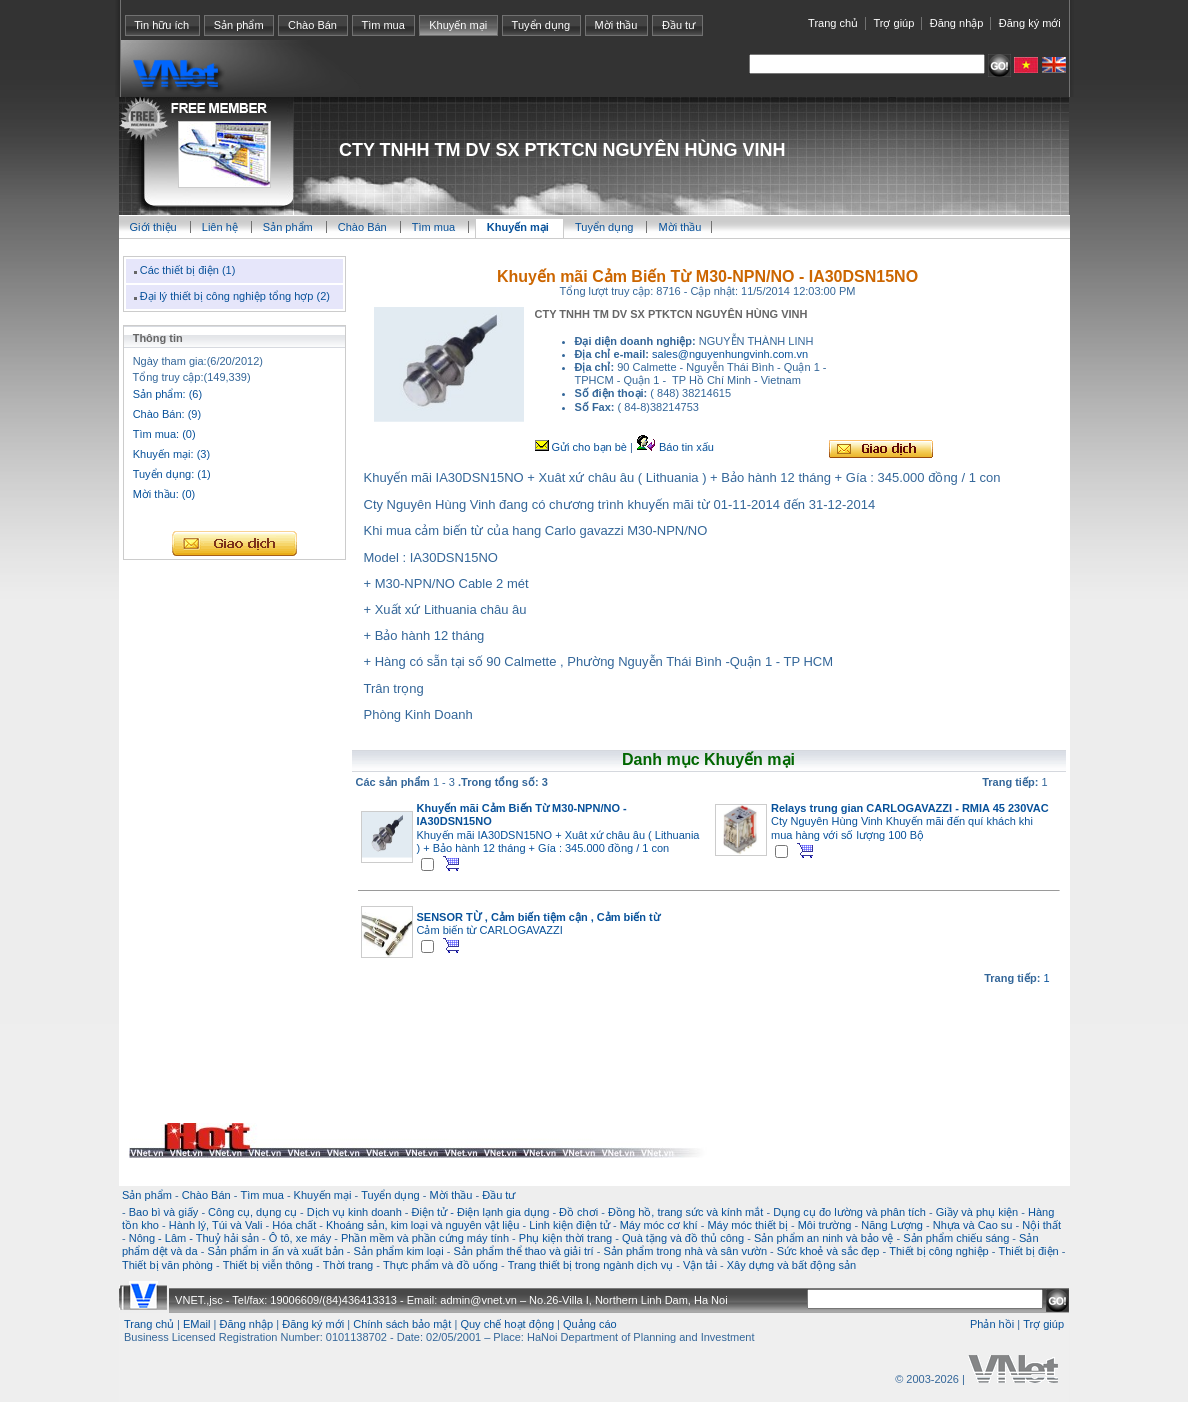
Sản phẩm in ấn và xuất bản (275, 1251)
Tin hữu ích (161, 25)
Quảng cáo (590, 1324)
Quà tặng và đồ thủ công (683, 1238)
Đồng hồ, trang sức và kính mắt (685, 1212)
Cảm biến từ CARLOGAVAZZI (538, 923)
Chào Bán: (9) (167, 414)
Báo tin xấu (675, 447)
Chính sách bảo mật (402, 1324)
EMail (197, 1324)
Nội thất (1041, 1225)
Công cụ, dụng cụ (252, 1212)
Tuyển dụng (541, 25)
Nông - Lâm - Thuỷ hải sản (194, 1238)
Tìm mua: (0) (164, 434)
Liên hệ (221, 227)
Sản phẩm (239, 25)
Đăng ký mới (1030, 23)
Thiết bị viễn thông (268, 1265)
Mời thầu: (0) (164, 494)
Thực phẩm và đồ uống (440, 1265)
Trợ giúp (893, 23)
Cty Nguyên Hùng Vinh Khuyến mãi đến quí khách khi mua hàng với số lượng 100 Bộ (910, 821)
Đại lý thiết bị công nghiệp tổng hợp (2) (229, 296)
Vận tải (700, 1265)
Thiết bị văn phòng (167, 1265)
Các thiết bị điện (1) (182, 270)
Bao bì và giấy (164, 1212)
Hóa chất (294, 1225)
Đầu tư (678, 25)
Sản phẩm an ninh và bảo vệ (824, 1238)
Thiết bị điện (1028, 1251)
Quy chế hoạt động (507, 1324)
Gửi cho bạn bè (581, 447)
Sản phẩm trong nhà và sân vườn (685, 1251)
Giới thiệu (153, 227)
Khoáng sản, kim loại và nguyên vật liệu (422, 1225)
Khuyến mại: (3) (171, 454)
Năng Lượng (892, 1225)
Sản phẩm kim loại (399, 1251)
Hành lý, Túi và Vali (216, 1225)
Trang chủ (833, 23)
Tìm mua (382, 25)
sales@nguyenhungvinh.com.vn (730, 354)
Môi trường (825, 1225)
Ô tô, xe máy (300, 1238)
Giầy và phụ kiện (977, 1212)
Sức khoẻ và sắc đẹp (828, 1251)
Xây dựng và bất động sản (791, 1265)
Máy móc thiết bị (747, 1225)
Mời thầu (616, 25)
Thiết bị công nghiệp (938, 1251)
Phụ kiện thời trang (565, 1238)
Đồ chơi (578, 1212)
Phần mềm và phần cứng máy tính (425, 1238)
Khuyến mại (458, 25)
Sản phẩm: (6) (167, 394)
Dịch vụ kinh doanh (354, 1212)
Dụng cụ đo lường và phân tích (849, 1212)
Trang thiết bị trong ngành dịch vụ (590, 1265)
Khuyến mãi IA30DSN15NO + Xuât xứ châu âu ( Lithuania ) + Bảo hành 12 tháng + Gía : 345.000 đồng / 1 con (558, 828)
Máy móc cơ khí (659, 1225)
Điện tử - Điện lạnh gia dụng (481, 1212)
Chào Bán (312, 25)
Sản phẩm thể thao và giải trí (523, 1251)
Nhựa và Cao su (973, 1225)
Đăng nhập (957, 23)
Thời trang (348, 1265)
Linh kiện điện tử (569, 1225)
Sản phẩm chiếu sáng (956, 1238)
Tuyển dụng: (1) (172, 474)
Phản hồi (992, 1324)
